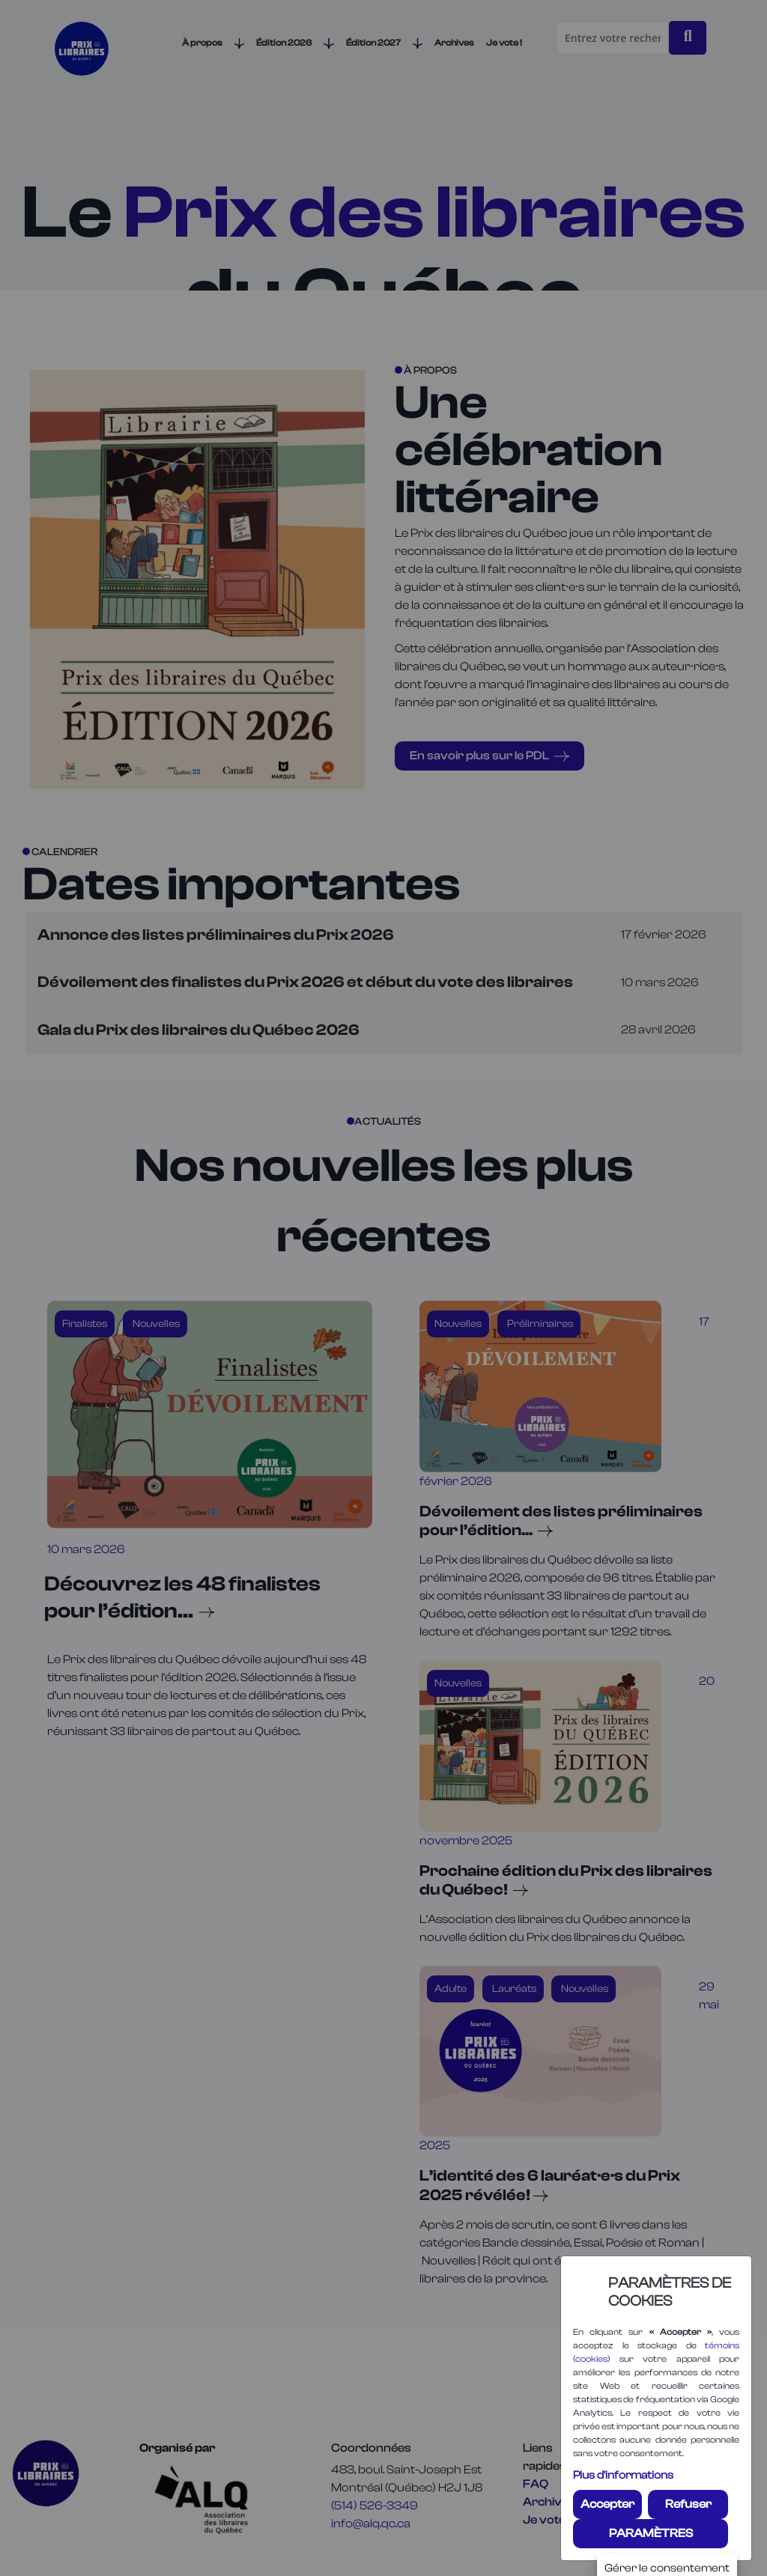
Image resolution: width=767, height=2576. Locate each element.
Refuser (688, 2504)
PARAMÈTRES (651, 2533)
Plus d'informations (623, 2475)
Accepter (607, 2504)
